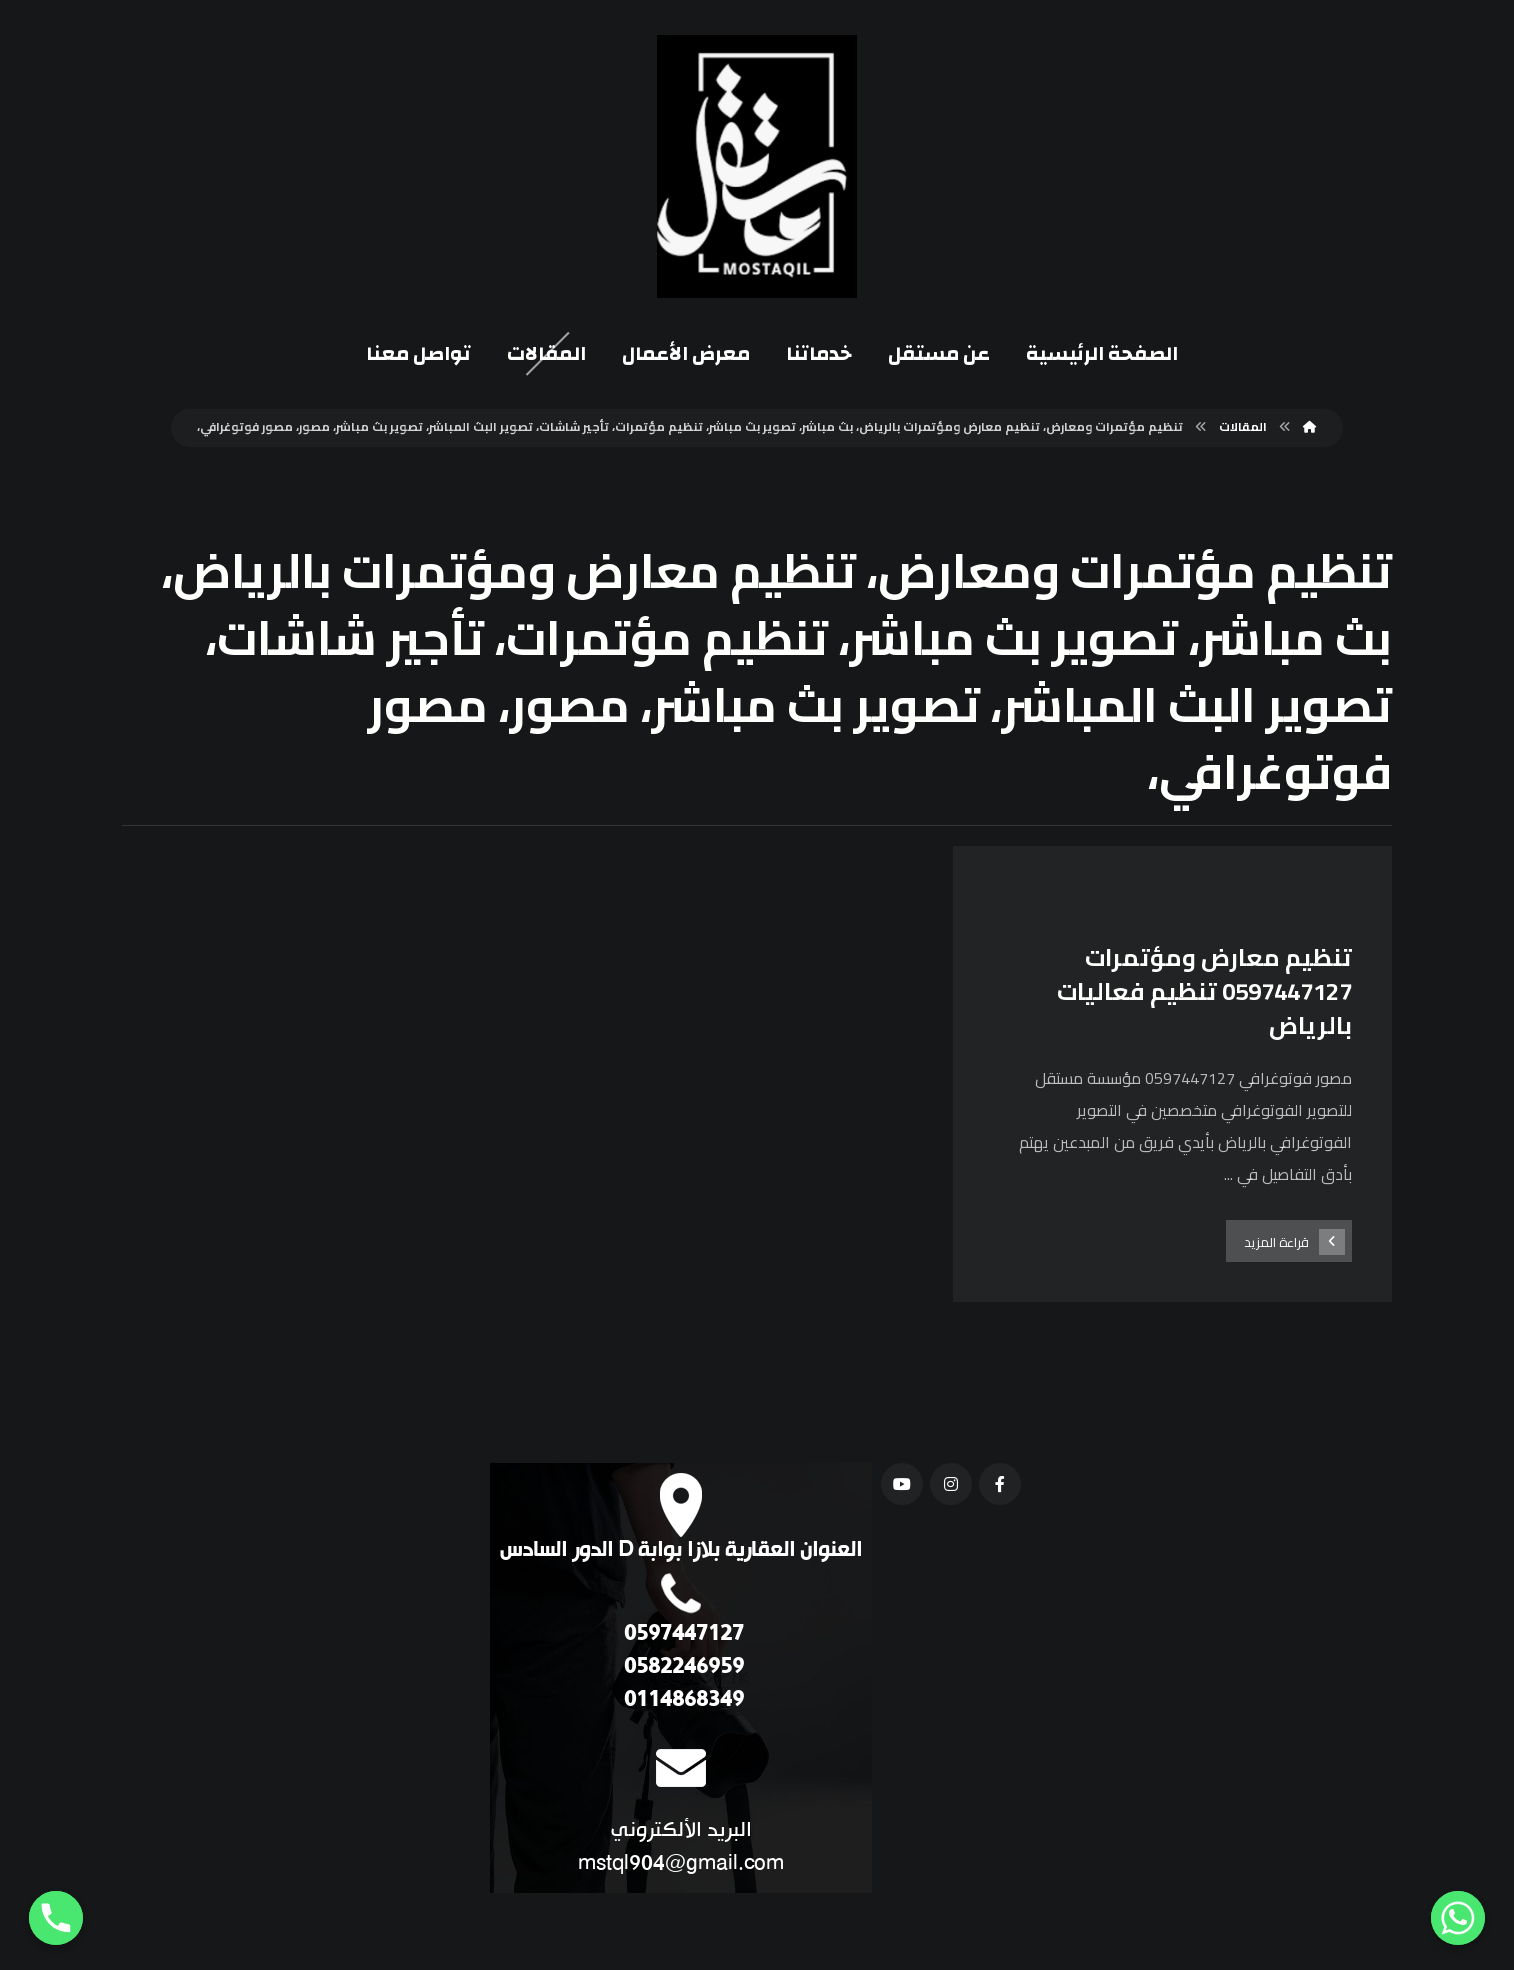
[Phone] (56, 1918)
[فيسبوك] (998, 1485)
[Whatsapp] (1458, 1918)
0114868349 (683, 1701)
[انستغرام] (949, 1485)
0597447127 (683, 1635)
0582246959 (683, 1668)
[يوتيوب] (900, 1485)
